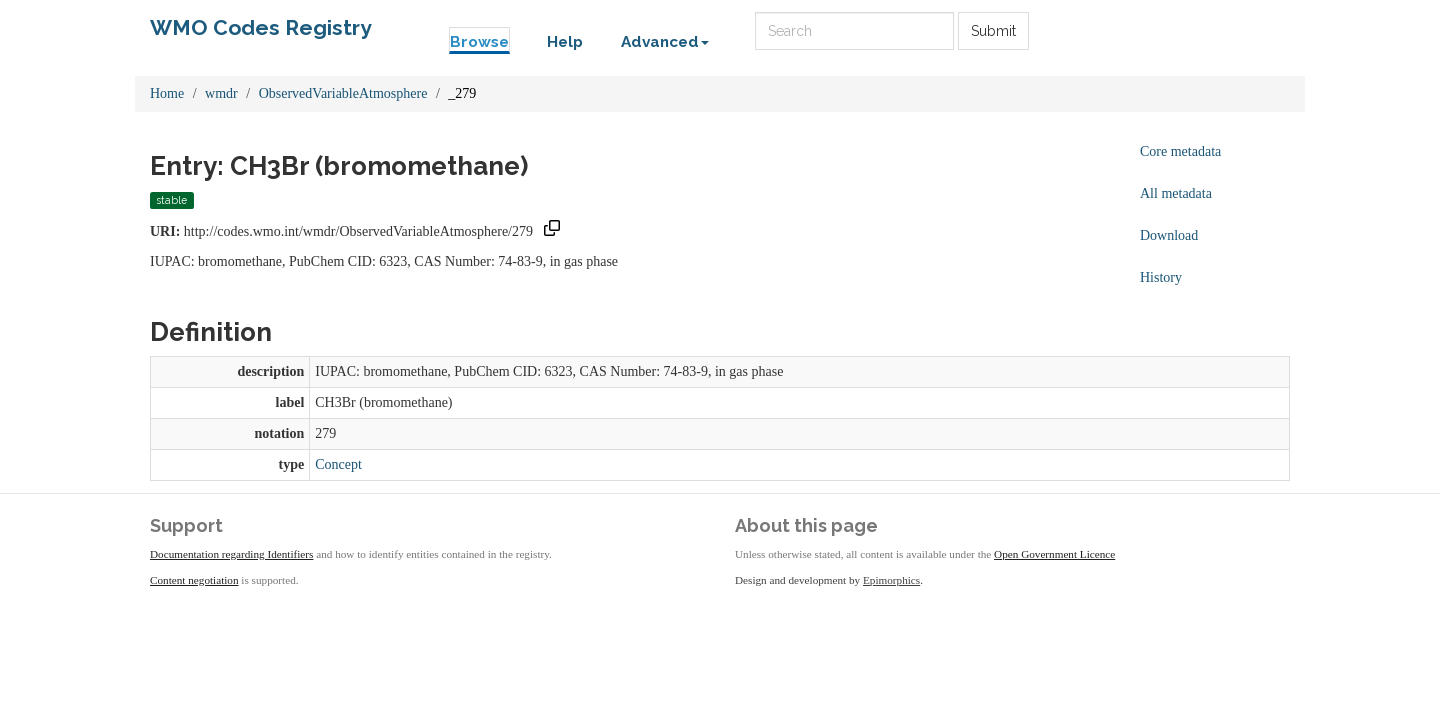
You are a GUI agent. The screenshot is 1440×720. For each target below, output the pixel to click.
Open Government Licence (1054, 554)
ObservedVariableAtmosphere (343, 93)
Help (565, 42)
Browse (479, 42)
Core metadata (1180, 151)
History (1161, 277)
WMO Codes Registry (261, 27)
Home (167, 93)
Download (1169, 235)
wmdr (221, 93)
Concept (338, 464)
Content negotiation (194, 580)
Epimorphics (891, 580)
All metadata (1176, 193)
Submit (993, 31)
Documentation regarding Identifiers (231, 554)
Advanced (665, 42)
